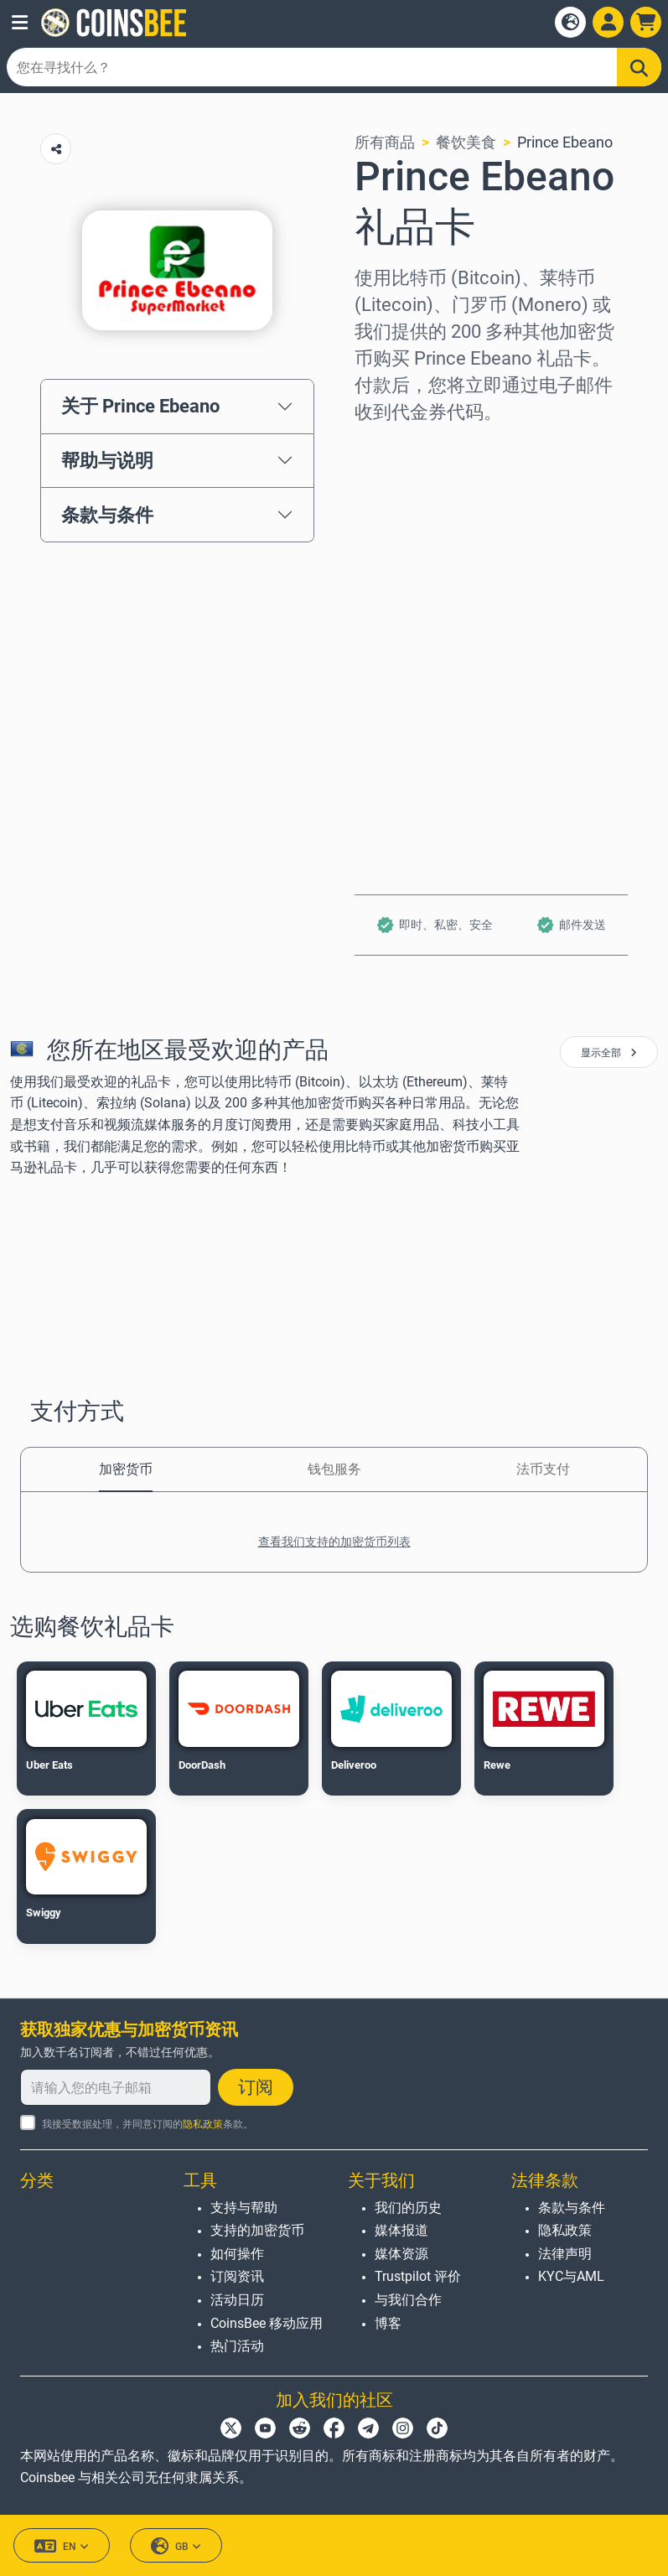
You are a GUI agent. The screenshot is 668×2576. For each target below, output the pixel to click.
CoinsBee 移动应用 (266, 2323)
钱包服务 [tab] (334, 1469)
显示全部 (609, 1053)
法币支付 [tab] (543, 1469)
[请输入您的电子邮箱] (115, 2087)
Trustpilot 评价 (418, 2276)
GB (176, 2546)
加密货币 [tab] (126, 1469)
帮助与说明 (107, 460)
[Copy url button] (55, 148)
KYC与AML (571, 2276)
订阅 (255, 2087)
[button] (20, 22)
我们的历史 (408, 2208)
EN (61, 2546)
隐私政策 (203, 2124)
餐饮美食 (466, 142)
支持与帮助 (243, 2208)
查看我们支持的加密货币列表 (334, 1541)
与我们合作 (408, 2300)
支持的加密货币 (257, 2230)
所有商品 (385, 142)
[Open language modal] (570, 22)
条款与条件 (107, 515)
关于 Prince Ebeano (140, 406)
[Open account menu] (608, 22)
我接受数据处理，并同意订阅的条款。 (147, 2124)
